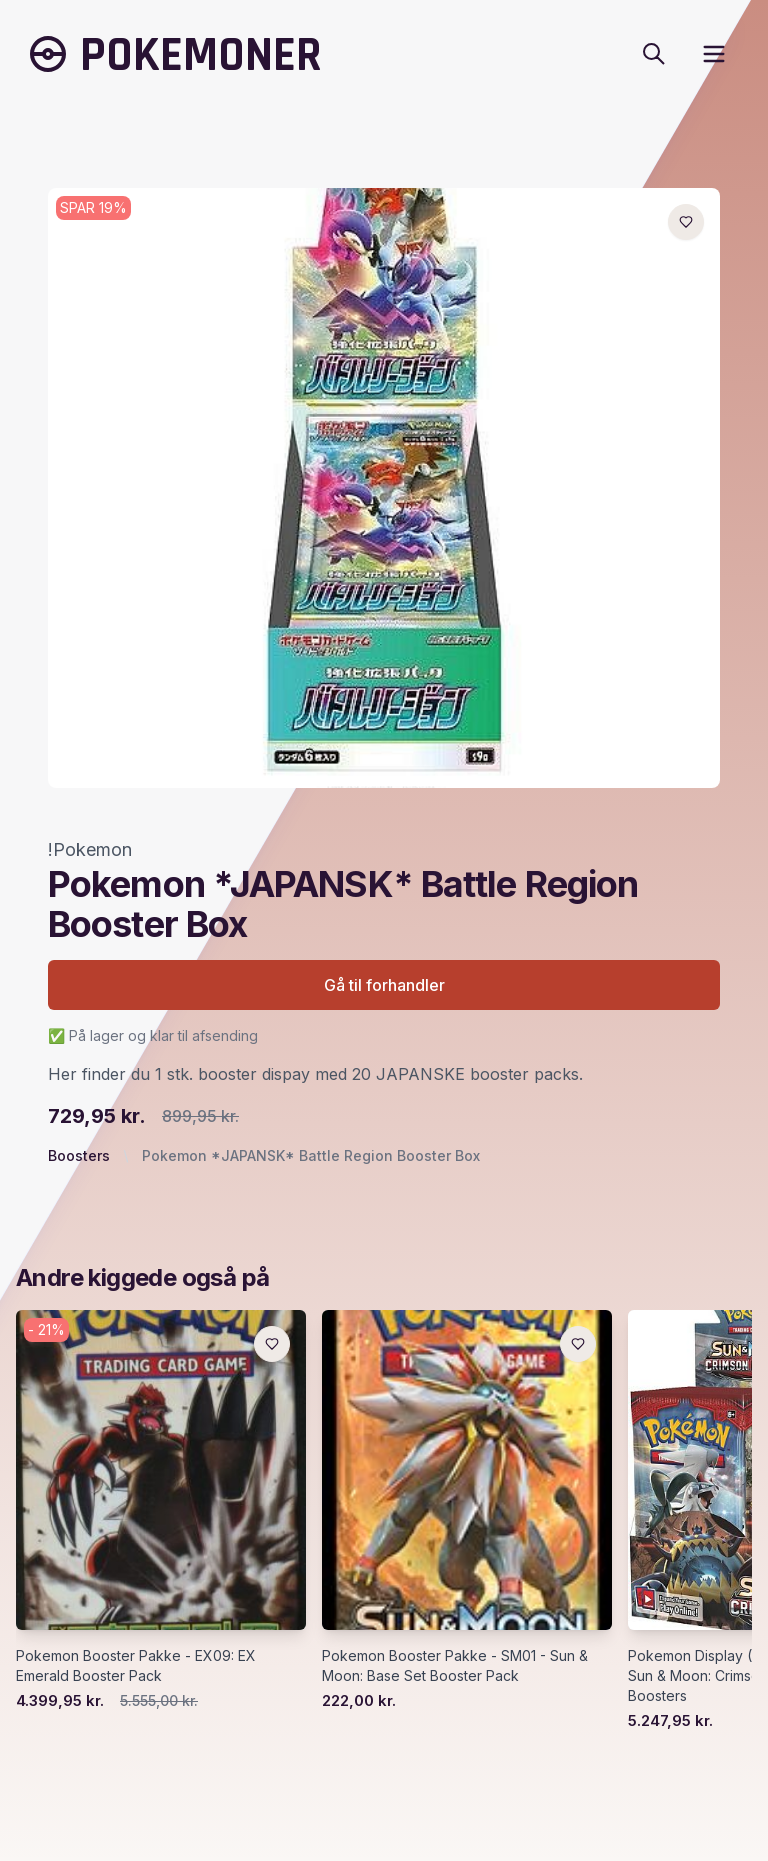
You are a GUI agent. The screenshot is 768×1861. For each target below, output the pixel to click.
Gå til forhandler (384, 985)
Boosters (79, 1155)
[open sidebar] (714, 54)
